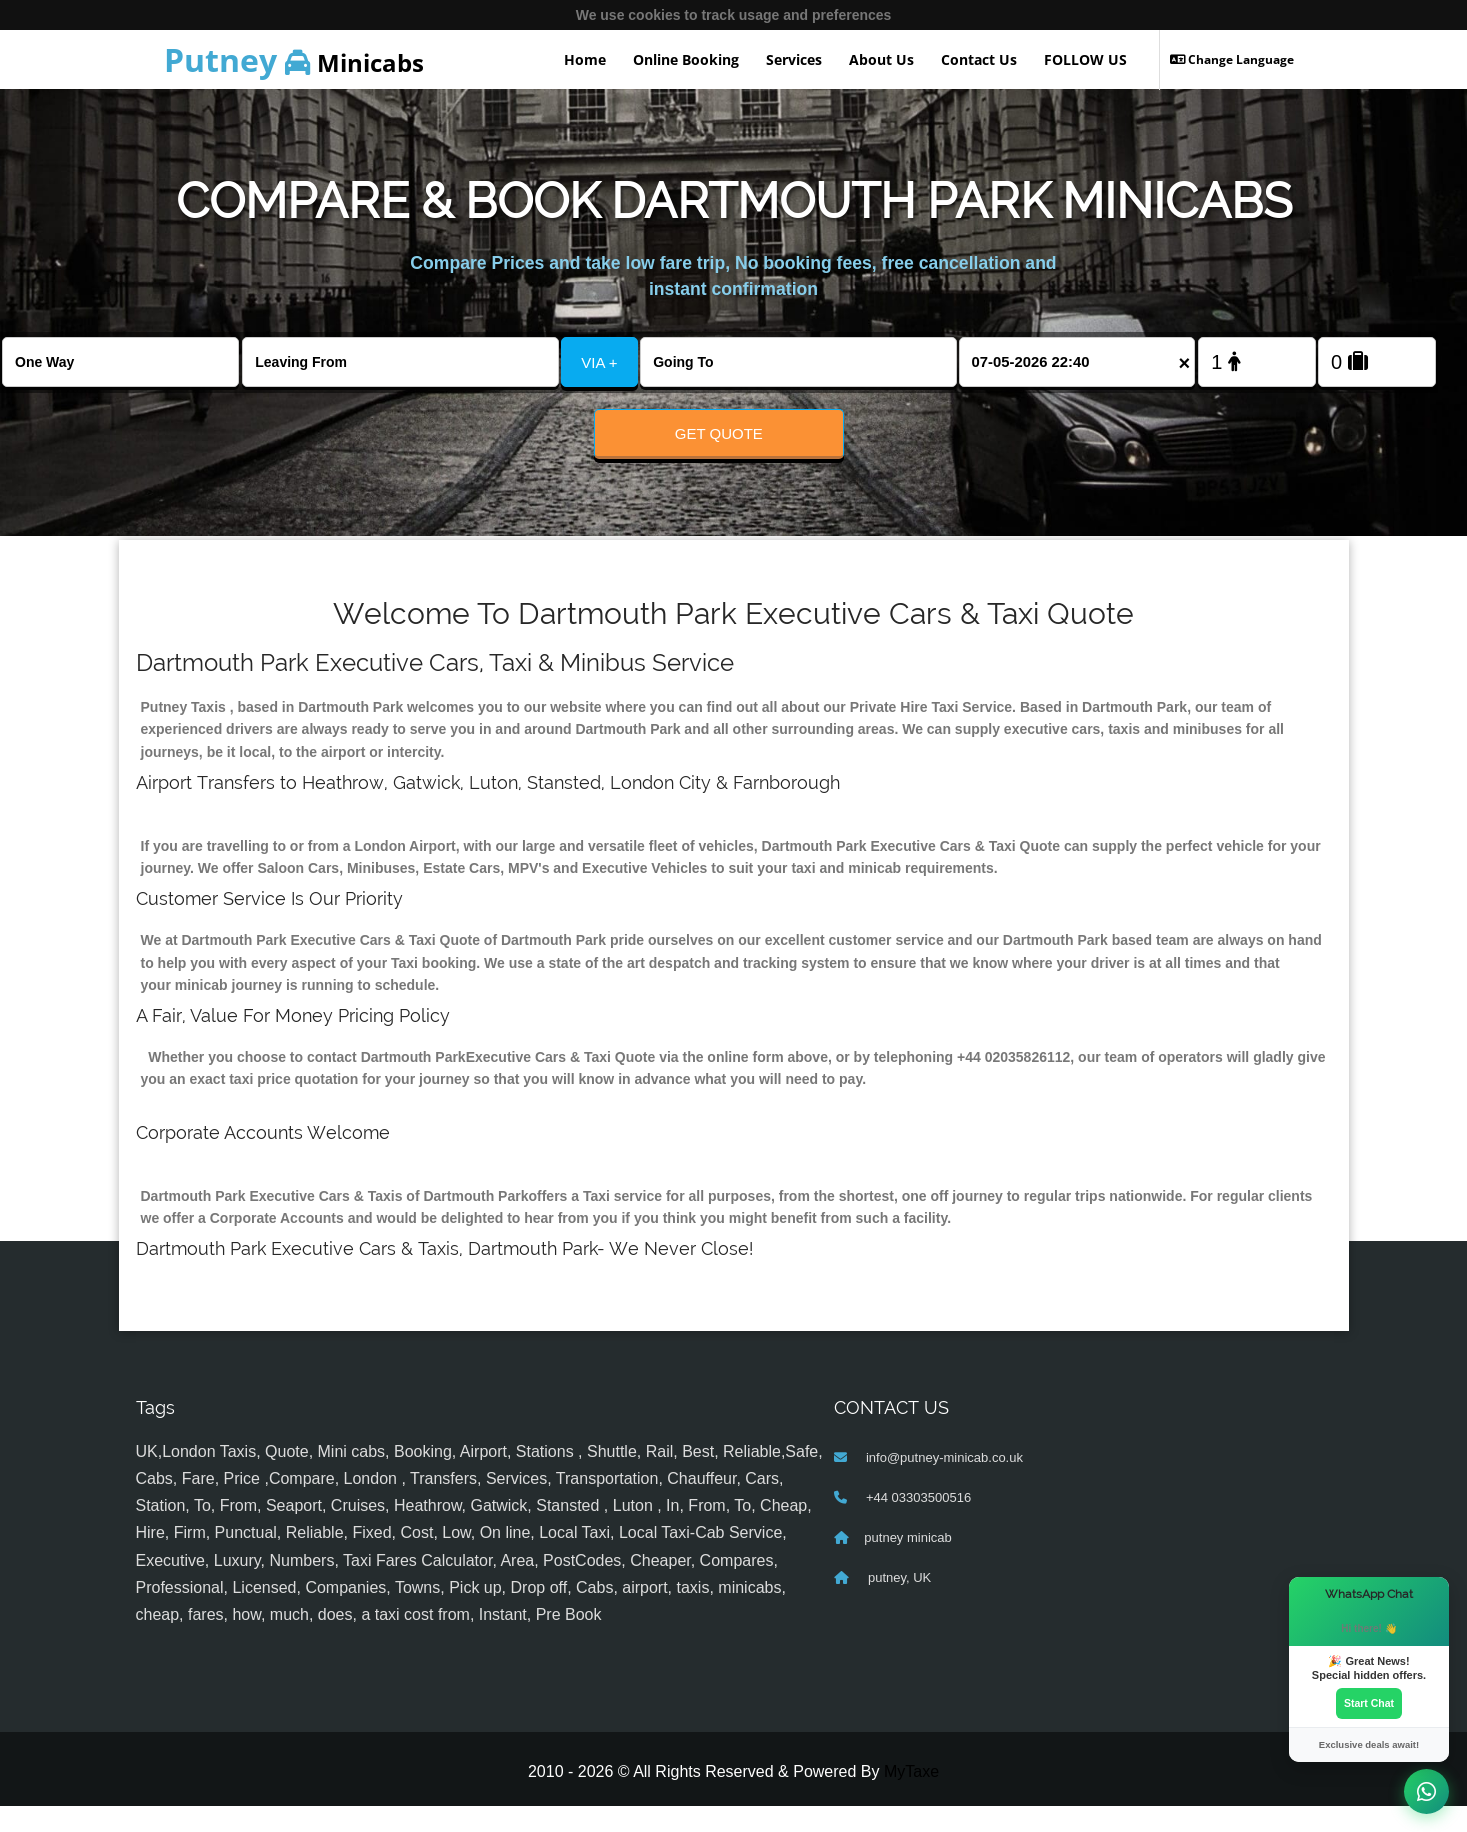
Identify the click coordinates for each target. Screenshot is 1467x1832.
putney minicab (907, 1563)
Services (794, 59)
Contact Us (979, 59)
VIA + (599, 362)
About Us (881, 59)
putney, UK (897, 1603)
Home (585, 59)
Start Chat (1369, 1701)
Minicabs (294, 59)
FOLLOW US (1085, 59)
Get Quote (719, 433)
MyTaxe (911, 1797)
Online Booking (686, 59)
